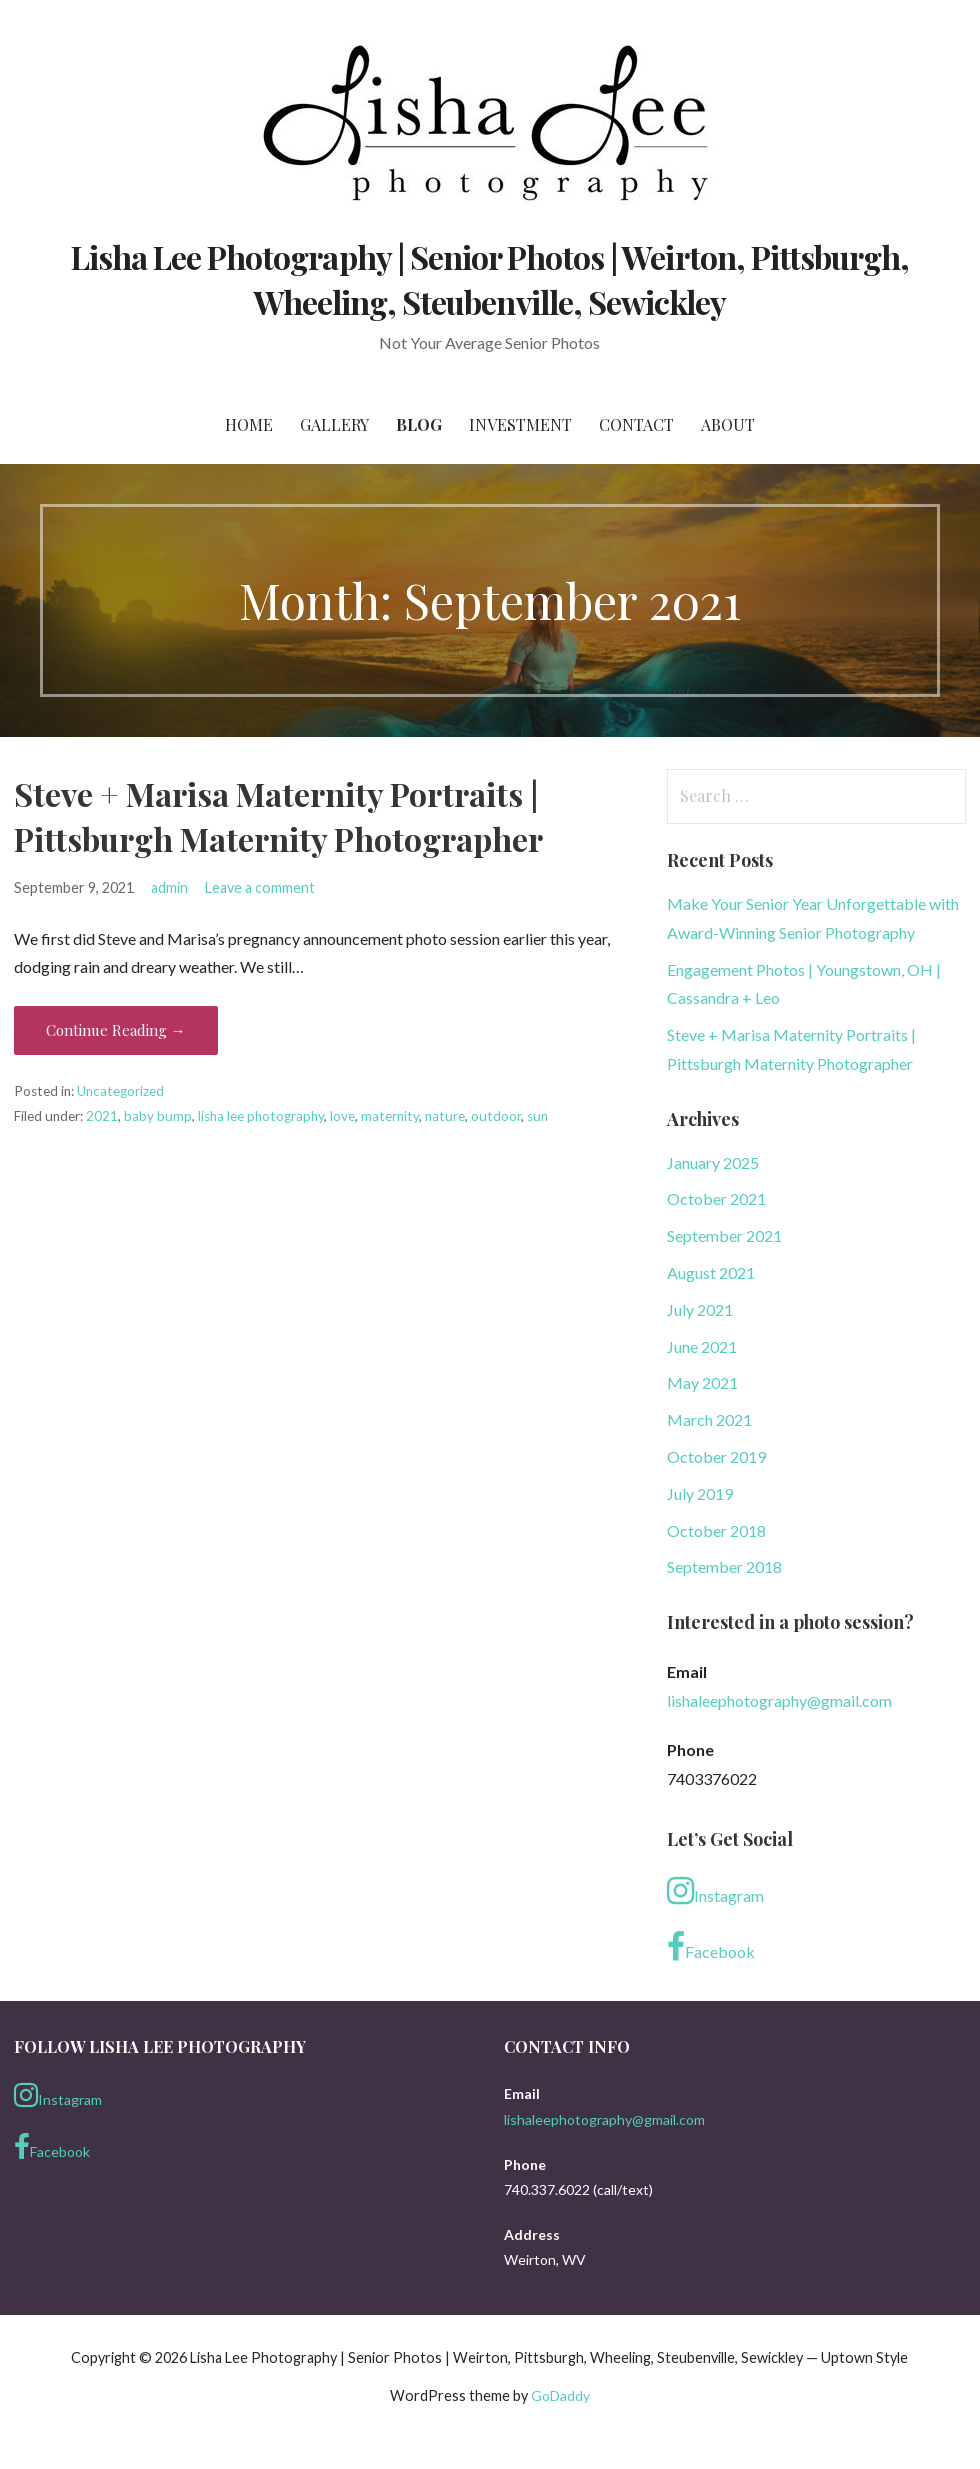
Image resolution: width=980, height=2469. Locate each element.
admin (169, 887)
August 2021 (711, 1272)
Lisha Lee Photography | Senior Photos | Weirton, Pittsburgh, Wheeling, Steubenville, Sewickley (490, 279)
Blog (419, 424)
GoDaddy (560, 2395)
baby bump (158, 1116)
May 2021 (702, 1382)
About (728, 424)
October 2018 (716, 1530)
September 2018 (724, 1566)
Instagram (715, 1891)
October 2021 (716, 1198)
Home (249, 424)
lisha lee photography (261, 1116)
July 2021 (700, 1309)
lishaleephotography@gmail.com (779, 1700)
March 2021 (709, 1419)
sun (537, 1116)
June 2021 (702, 1346)
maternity (390, 1116)
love (342, 1116)
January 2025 (713, 1162)
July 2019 (700, 1493)
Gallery (334, 424)
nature (445, 1116)
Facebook (711, 1947)
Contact (636, 424)
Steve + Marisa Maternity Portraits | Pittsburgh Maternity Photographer (278, 816)
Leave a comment (260, 887)
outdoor (496, 1116)
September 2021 (724, 1235)
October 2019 (716, 1456)
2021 (102, 1116)
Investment (520, 424)
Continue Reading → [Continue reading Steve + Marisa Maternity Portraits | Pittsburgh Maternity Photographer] (116, 1030)
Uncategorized (120, 1091)
